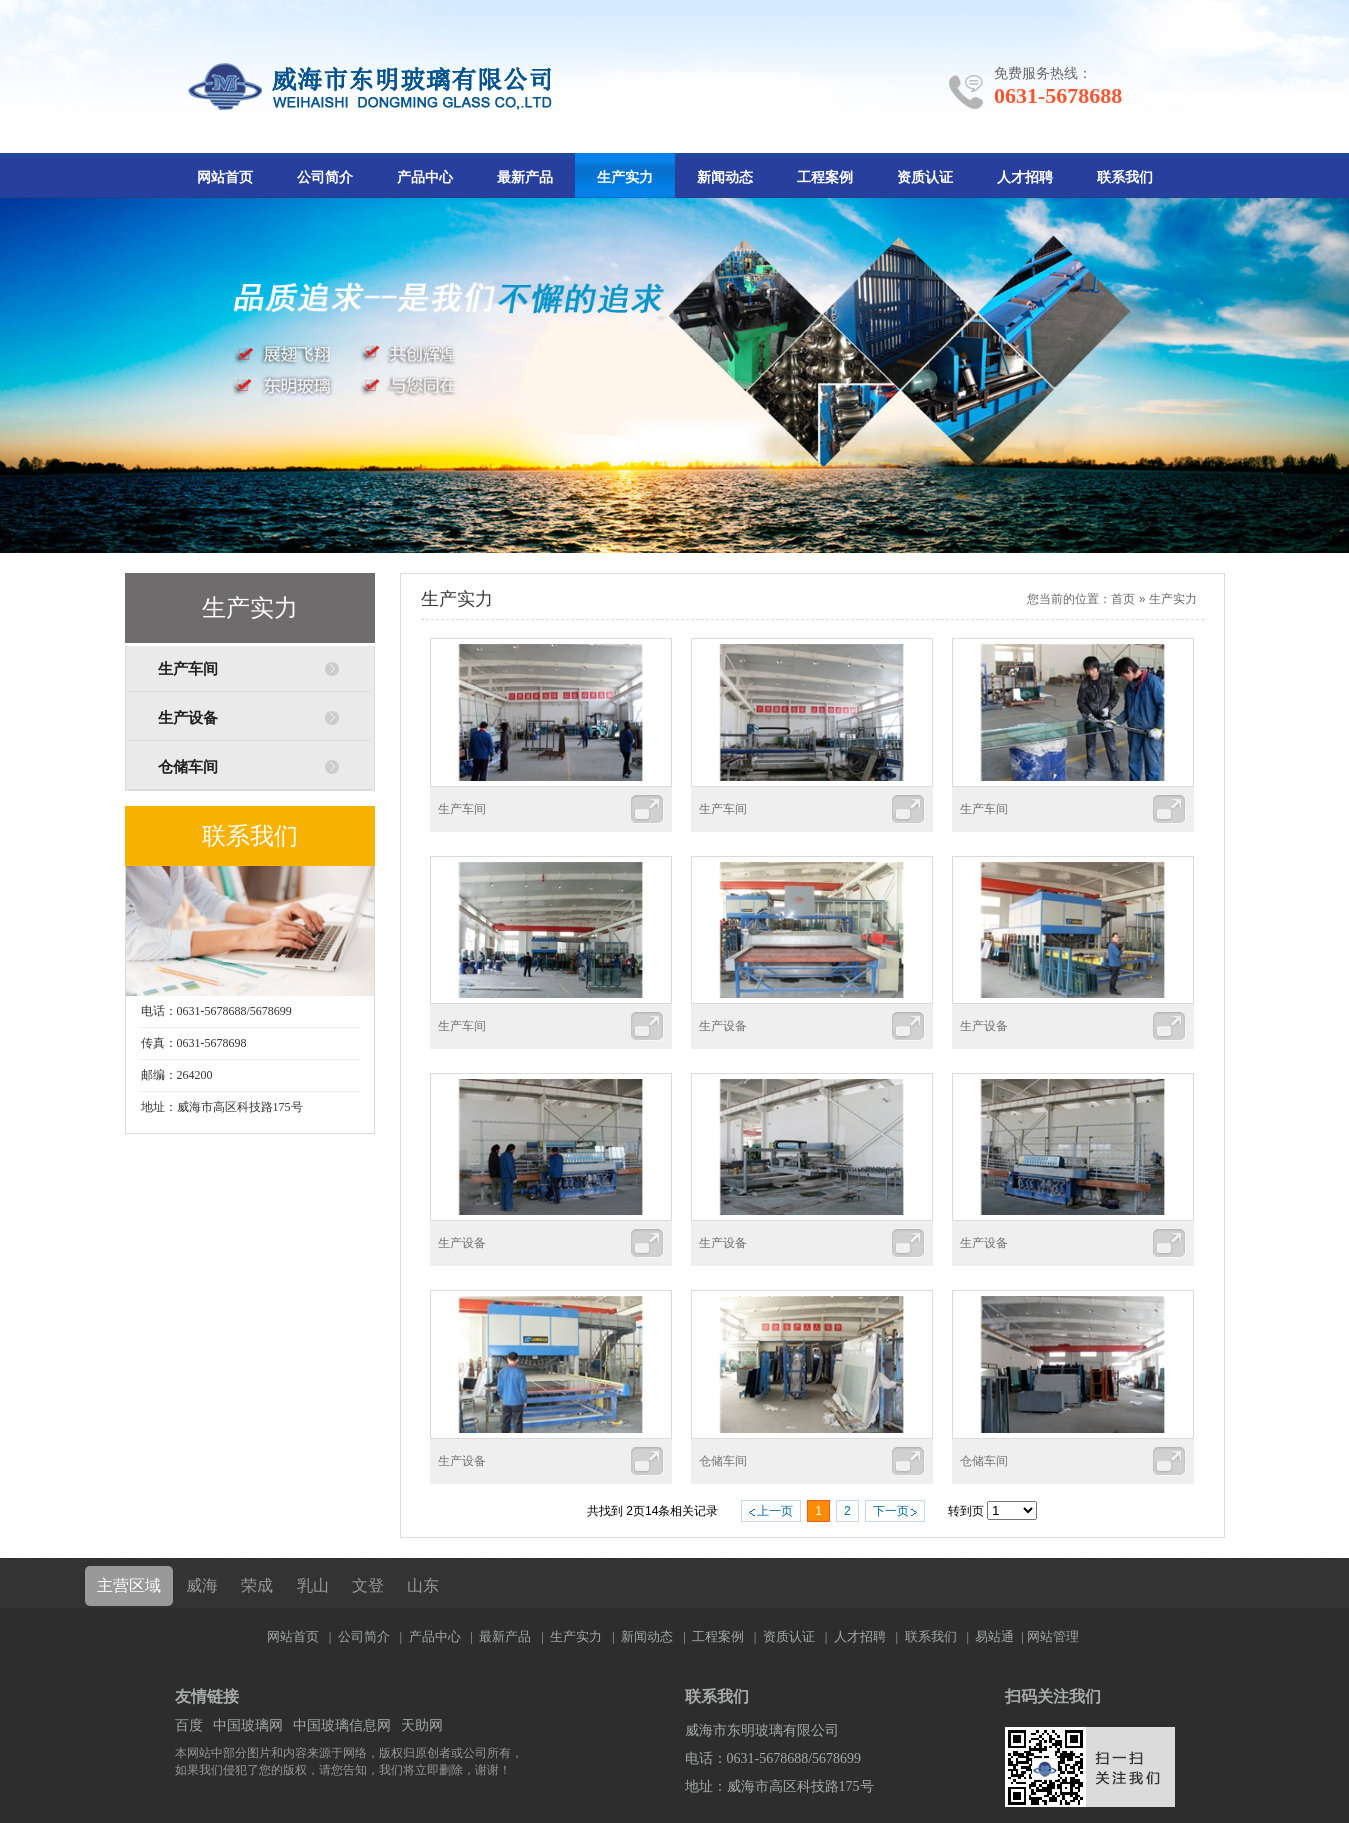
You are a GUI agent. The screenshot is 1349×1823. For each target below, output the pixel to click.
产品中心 (425, 177)
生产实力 (625, 177)
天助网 (422, 1725)
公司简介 (325, 177)
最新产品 (525, 177)
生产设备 (188, 718)
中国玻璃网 (248, 1725)
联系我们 (1125, 177)
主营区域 (129, 1585)
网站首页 (225, 177)
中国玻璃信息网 (342, 1725)
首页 (1123, 599)
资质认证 (925, 177)
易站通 (1000, 1636)
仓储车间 (188, 767)
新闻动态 (725, 177)
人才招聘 (1025, 177)
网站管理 (1053, 1636)
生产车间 (188, 669)
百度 (189, 1725)
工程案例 (825, 177)
